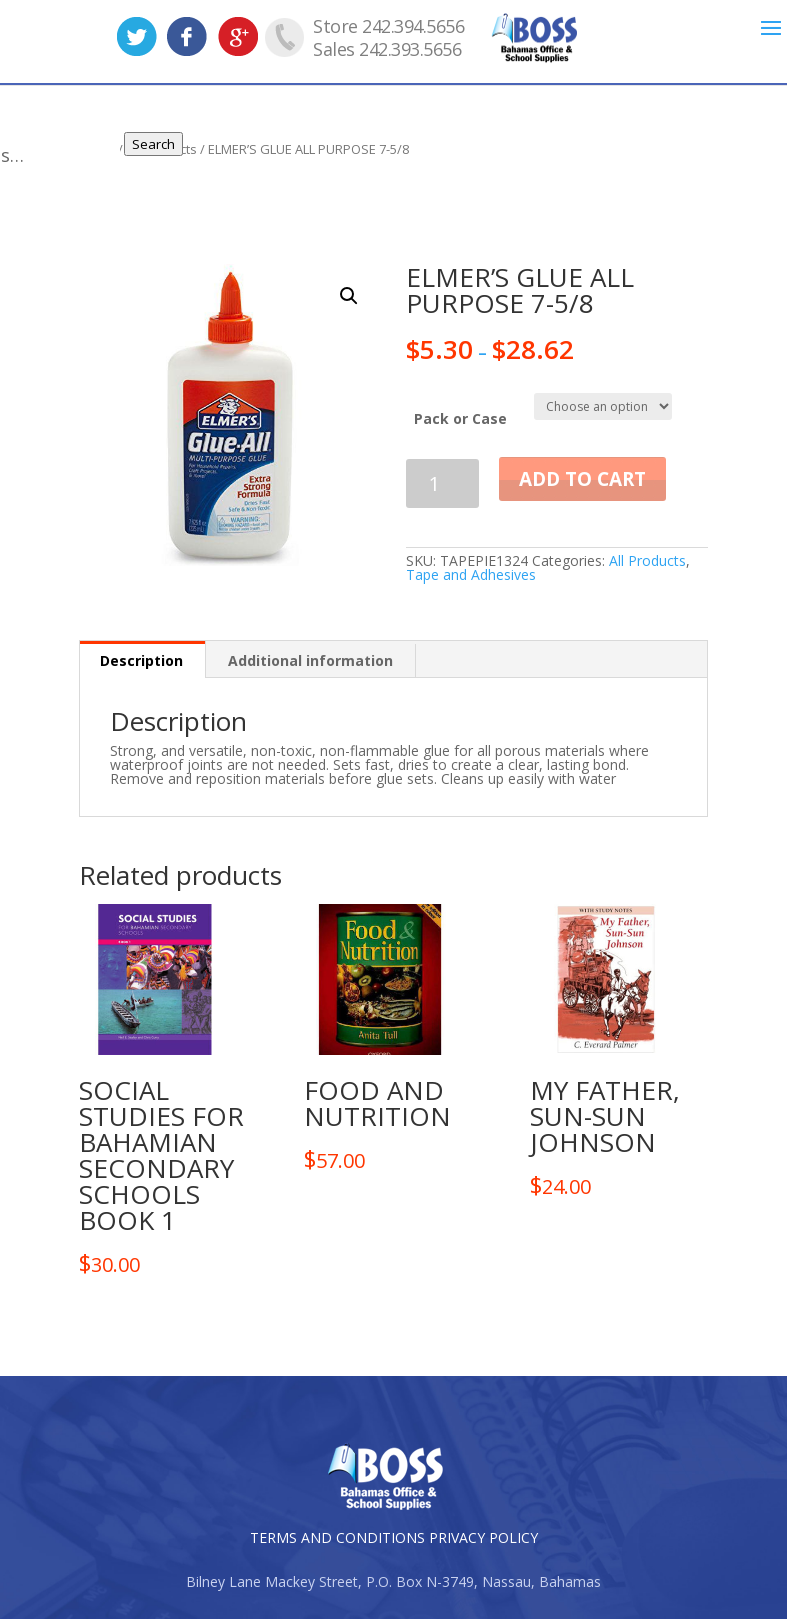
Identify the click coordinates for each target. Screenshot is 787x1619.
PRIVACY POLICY (483, 1537)
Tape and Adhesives (471, 574)
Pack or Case (460, 418)
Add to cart (582, 479)
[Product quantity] (442, 483)
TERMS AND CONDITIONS (337, 1537)
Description (141, 660)
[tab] (142, 659)
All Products (647, 560)
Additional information (310, 660)
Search (167, 144)
